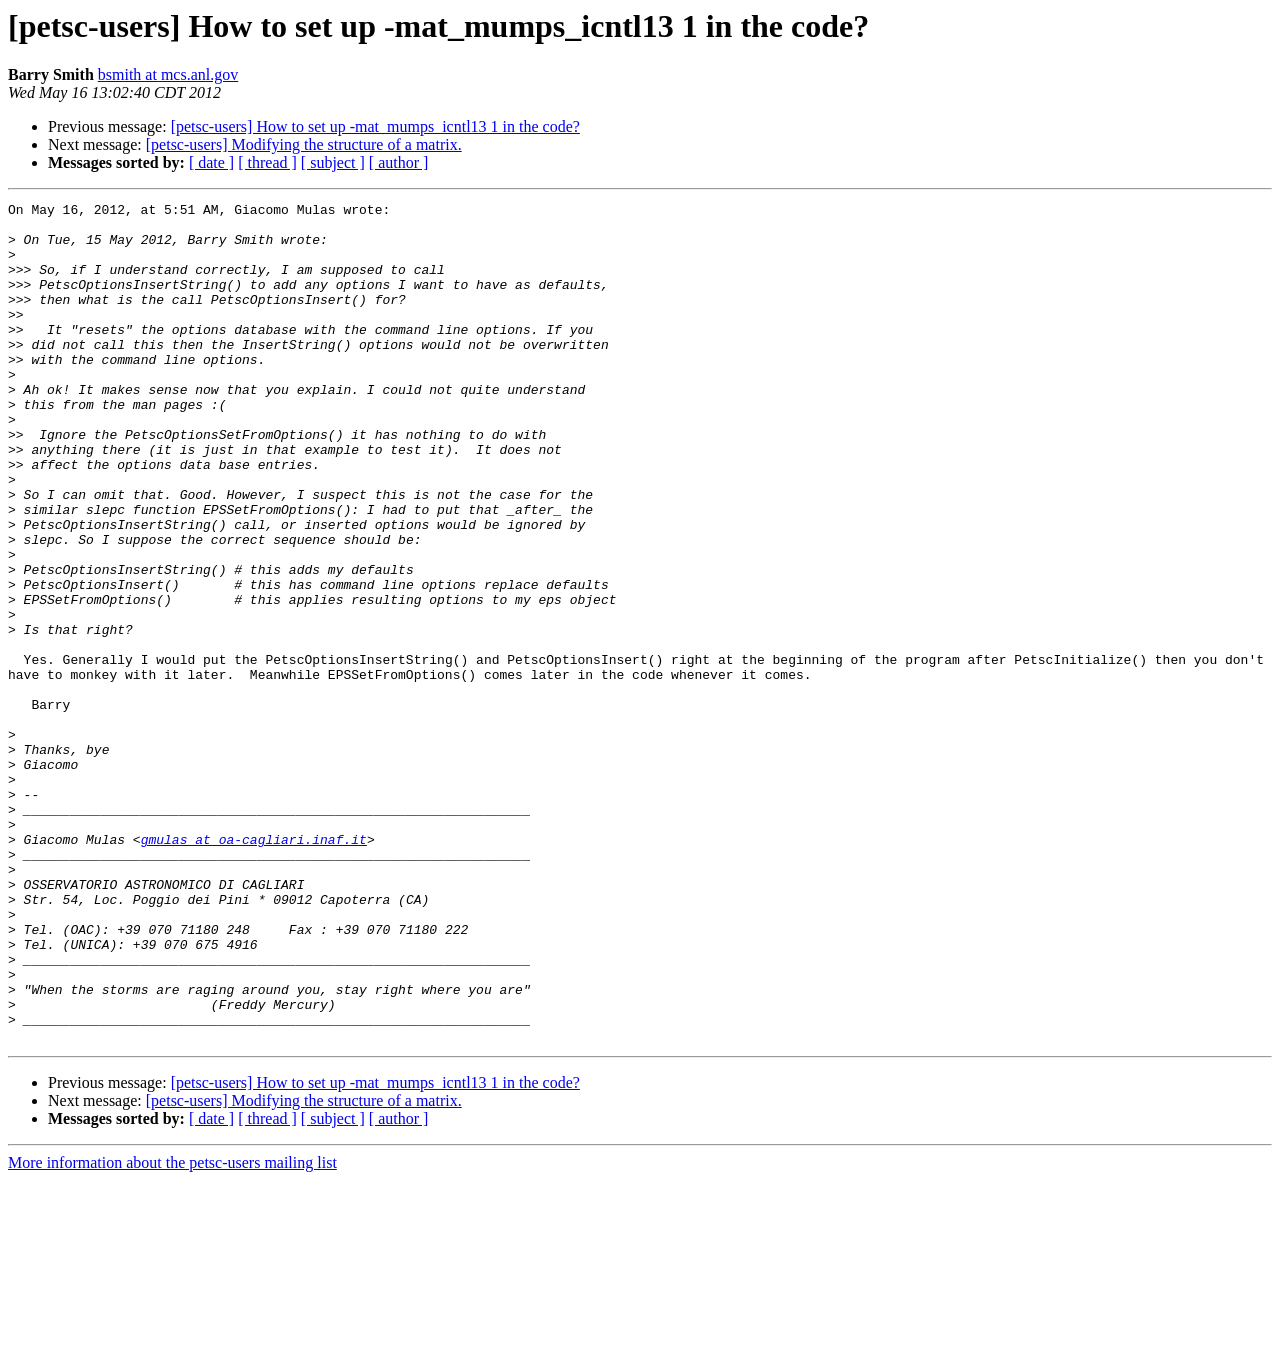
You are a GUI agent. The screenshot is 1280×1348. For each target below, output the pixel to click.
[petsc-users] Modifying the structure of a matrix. (304, 144)
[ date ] (211, 162)
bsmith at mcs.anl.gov (168, 74)
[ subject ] (333, 162)
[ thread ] (267, 162)
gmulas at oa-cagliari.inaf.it (254, 968)
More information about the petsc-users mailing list (172, 1330)
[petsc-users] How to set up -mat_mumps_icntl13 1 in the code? (375, 126)
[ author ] (399, 162)
